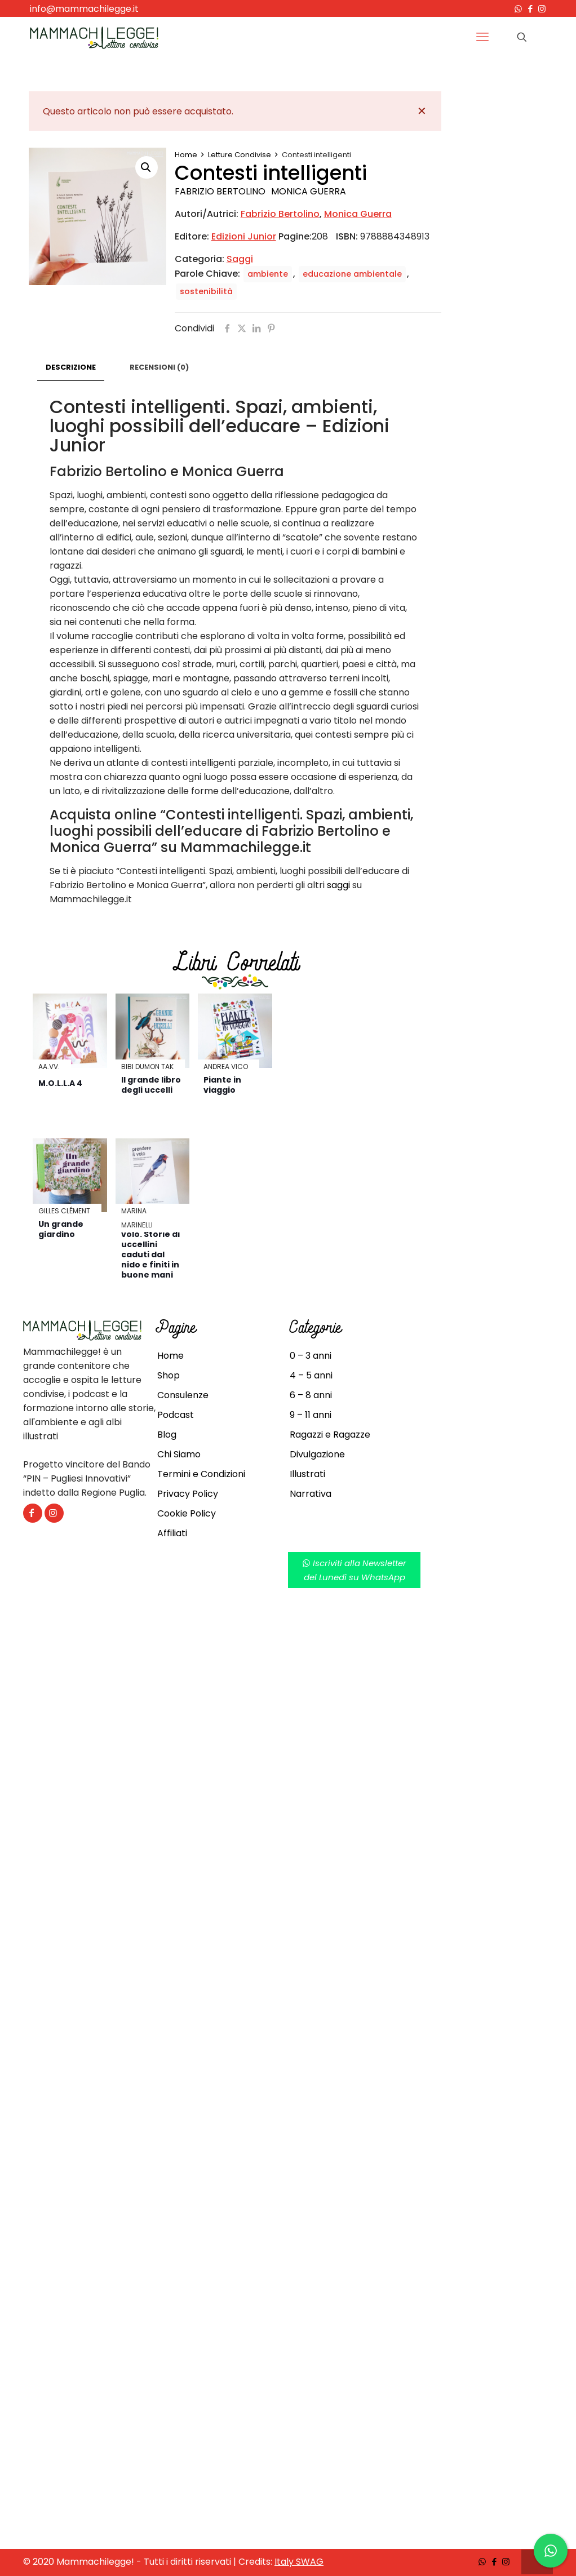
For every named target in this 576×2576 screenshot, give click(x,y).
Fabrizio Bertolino (220, 191)
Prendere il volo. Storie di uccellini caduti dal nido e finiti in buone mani (150, 1249)
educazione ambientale (352, 274)
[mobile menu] (482, 37)
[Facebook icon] (530, 9)
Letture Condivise (239, 154)
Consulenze (183, 1395)
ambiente (267, 274)
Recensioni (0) (159, 367)
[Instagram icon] (542, 9)
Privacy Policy (187, 1493)
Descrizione (71, 367)
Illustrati (307, 1473)
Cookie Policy (186, 1513)
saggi (338, 885)
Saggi (240, 258)
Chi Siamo (179, 1454)
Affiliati (172, 1533)
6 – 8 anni (311, 1395)
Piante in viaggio (222, 1085)
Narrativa (310, 1493)
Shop (168, 1375)
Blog (166, 1434)
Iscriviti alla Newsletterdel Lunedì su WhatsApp (354, 1570)
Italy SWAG (299, 2561)
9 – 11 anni (310, 1414)
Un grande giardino (60, 1229)
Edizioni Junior (243, 236)
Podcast (175, 1414)
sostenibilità (206, 291)
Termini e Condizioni (201, 1473)
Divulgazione (317, 1454)
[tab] (71, 367)
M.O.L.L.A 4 (60, 1083)
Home (186, 154)
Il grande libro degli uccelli (151, 1085)
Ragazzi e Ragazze (330, 1434)
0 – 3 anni (310, 1355)
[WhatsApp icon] (518, 9)
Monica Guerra (308, 191)
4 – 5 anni (311, 1375)
